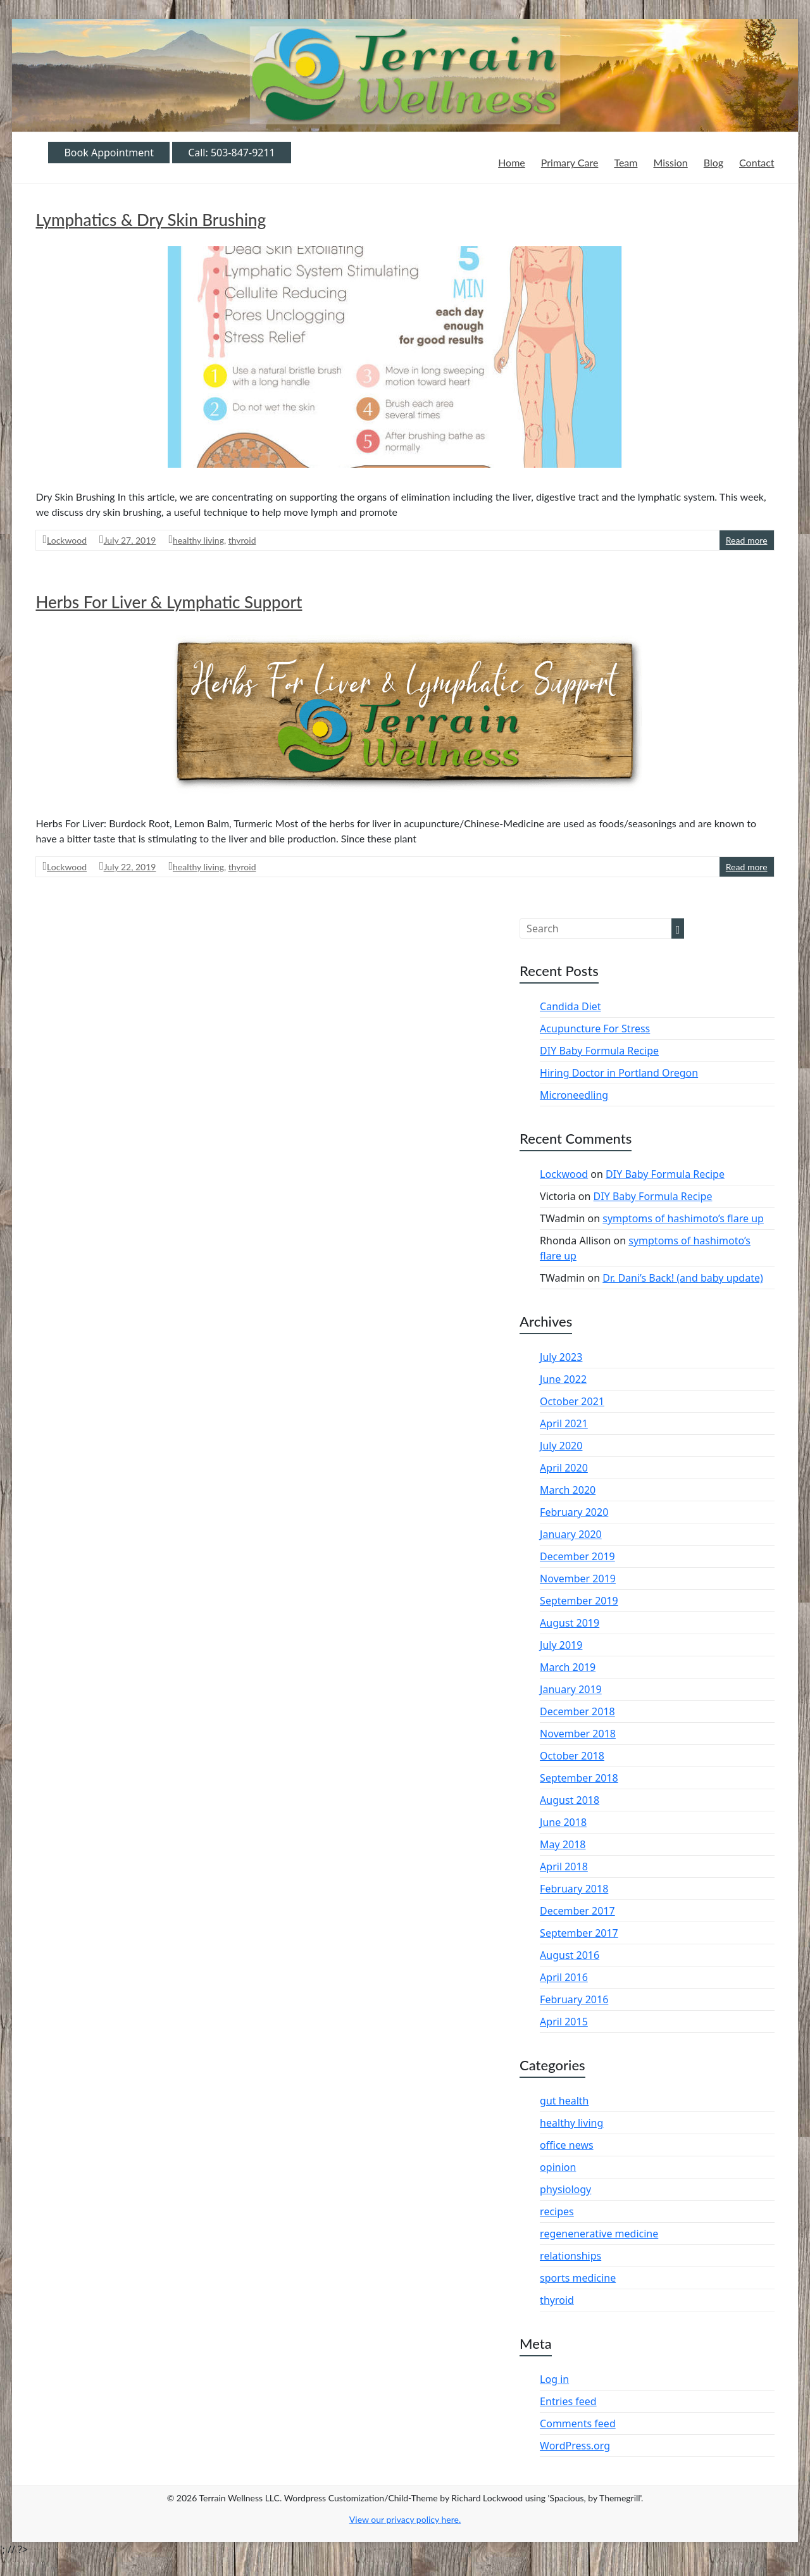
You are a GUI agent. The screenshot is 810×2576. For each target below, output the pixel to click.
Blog (713, 162)
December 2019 (577, 1556)
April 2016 (564, 1977)
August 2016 (569, 1955)
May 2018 (562, 1844)
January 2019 (571, 1689)
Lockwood (67, 540)
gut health (564, 2101)
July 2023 (561, 1357)
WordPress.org (575, 2446)
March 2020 (567, 1490)
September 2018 (579, 1778)
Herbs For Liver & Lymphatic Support (168, 602)
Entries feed (568, 2401)
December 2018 (577, 1711)
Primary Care (570, 162)
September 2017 (579, 1933)
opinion (558, 2167)
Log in (554, 2379)
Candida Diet (570, 1006)
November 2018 (578, 1734)
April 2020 (564, 1468)
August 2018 (569, 1800)
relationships (570, 2256)
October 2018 (572, 1756)
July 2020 (561, 1446)
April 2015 (564, 2022)
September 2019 (579, 1601)
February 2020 (574, 1512)
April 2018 (564, 1866)
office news (567, 2145)
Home (511, 162)
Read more (747, 540)
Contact (756, 162)
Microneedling (574, 1095)
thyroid (242, 540)
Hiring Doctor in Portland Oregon (619, 1073)
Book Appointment (109, 152)
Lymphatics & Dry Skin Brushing (150, 219)
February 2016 (574, 1999)
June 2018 (563, 1822)
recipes (557, 2211)
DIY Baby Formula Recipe (599, 1051)
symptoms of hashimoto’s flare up (683, 1218)
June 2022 (563, 1379)
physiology (565, 2189)
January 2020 (571, 1534)
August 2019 (569, 1623)
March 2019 (567, 1667)
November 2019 (578, 1578)
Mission (670, 162)
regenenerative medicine (599, 2234)
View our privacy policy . (405, 2519)
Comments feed (578, 2423)
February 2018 (574, 1889)
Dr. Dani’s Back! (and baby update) (682, 1278)
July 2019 (561, 1645)
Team (625, 162)
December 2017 (577, 1911)
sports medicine (578, 2278)
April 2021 (564, 1423)
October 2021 (572, 1401)
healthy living (198, 540)
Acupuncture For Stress (595, 1028)
